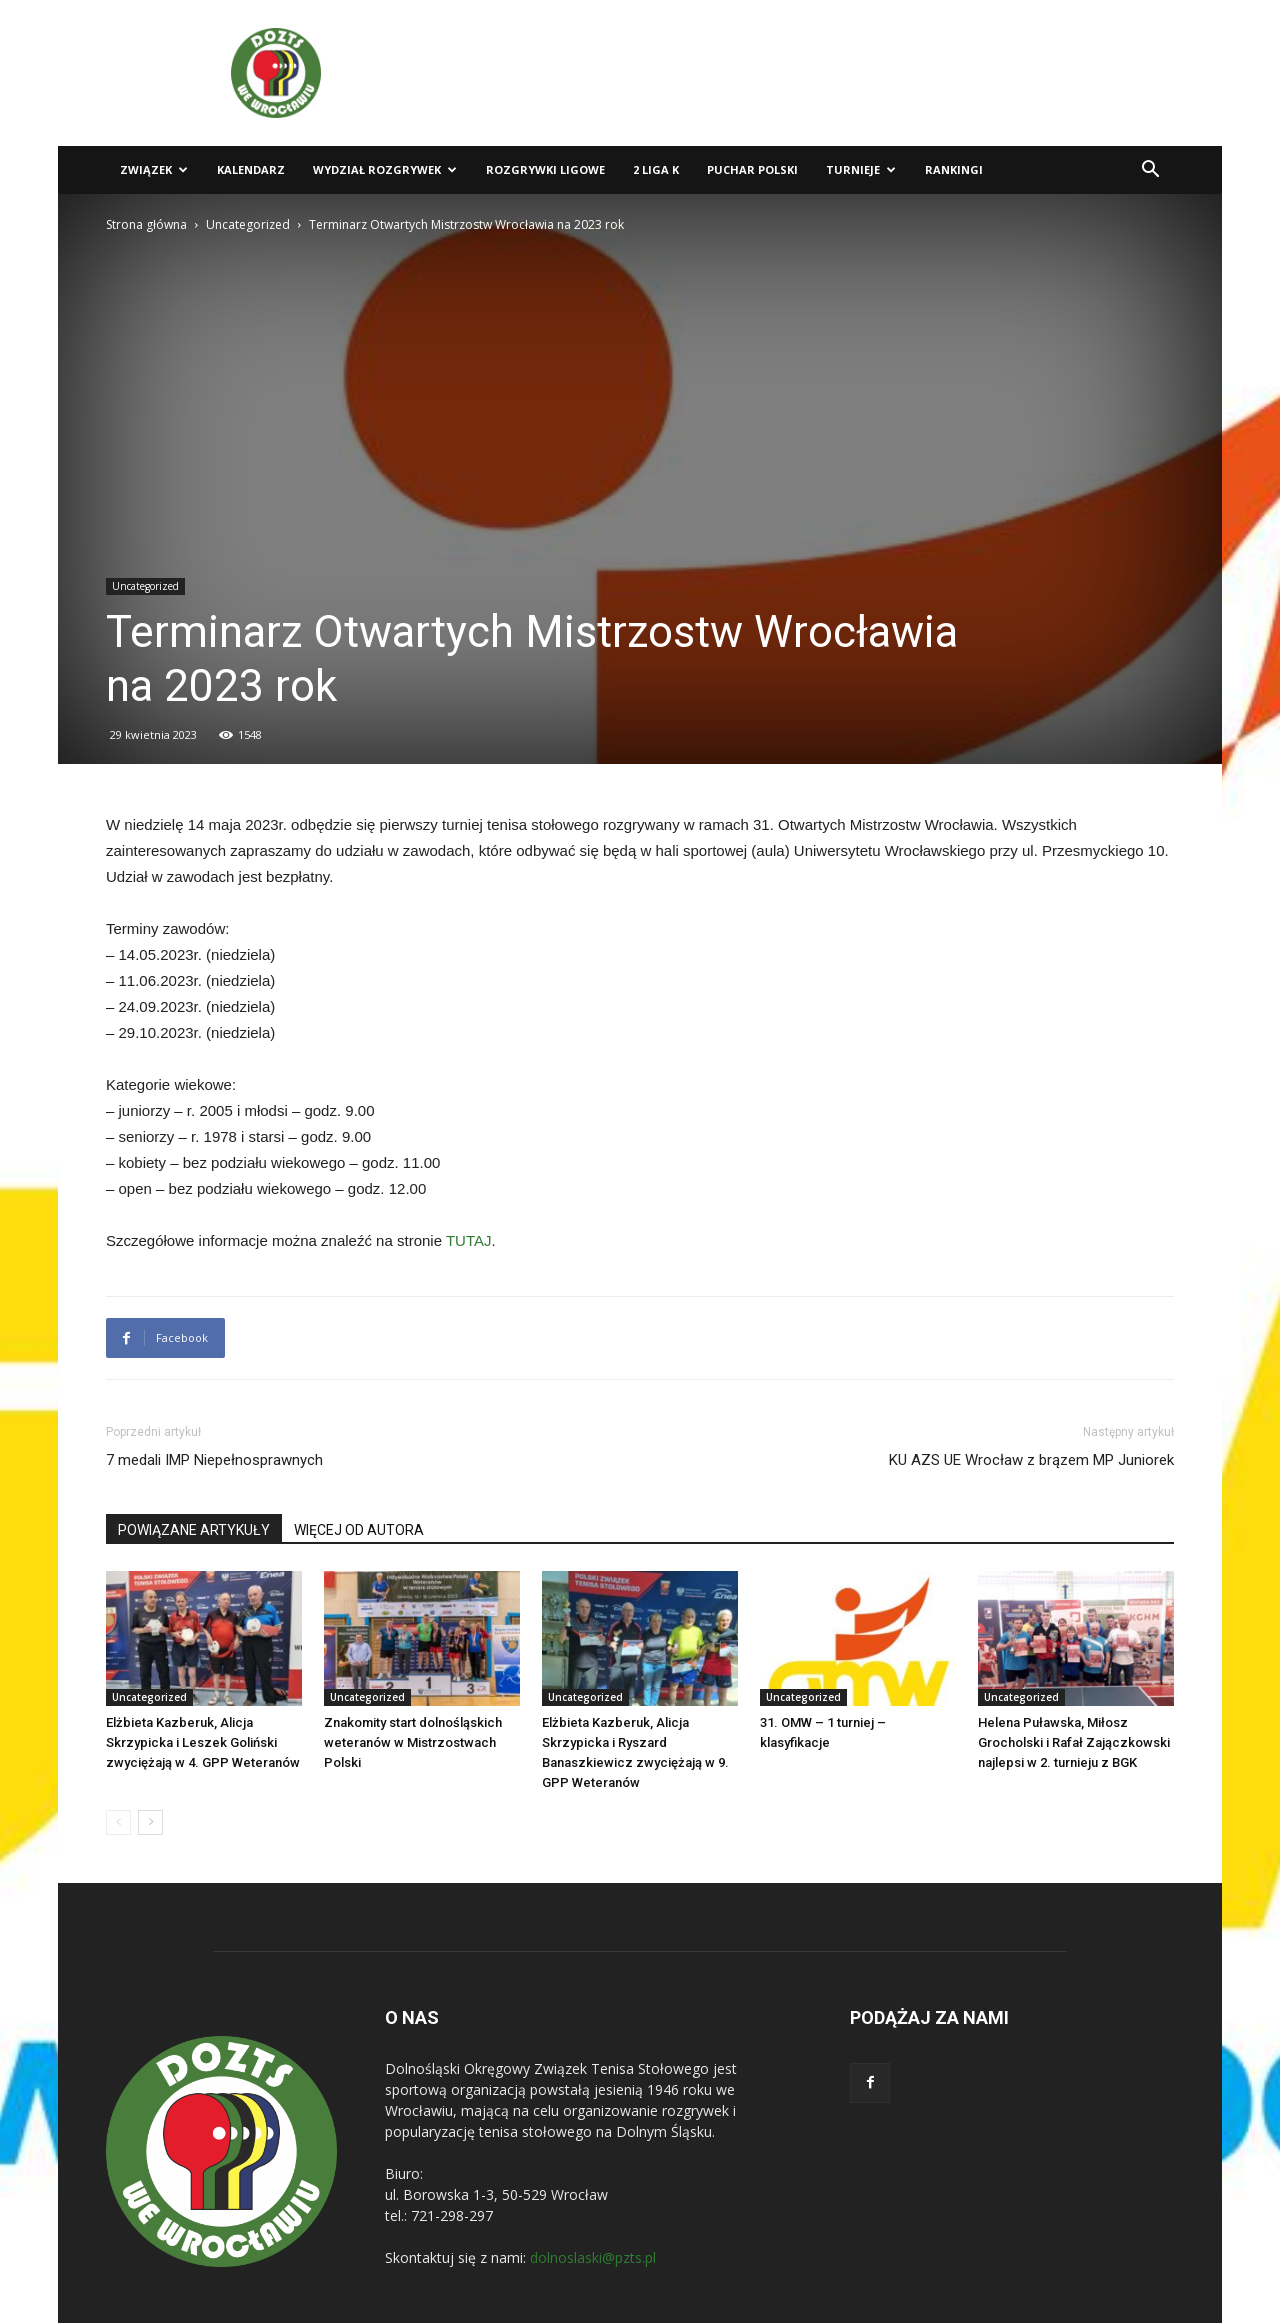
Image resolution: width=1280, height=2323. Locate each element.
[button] (1150, 171)
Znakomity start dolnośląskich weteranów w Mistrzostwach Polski (413, 1742)
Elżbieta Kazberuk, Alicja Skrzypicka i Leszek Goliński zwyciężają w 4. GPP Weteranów (203, 1742)
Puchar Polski (752, 169)
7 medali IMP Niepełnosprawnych (214, 1460)
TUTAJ (469, 1240)
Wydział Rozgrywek (385, 169)
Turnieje (861, 169)
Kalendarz (251, 169)
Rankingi (954, 169)
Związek (154, 169)
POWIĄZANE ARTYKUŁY (194, 1530)
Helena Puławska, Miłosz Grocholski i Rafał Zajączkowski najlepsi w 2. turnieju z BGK (1074, 1742)
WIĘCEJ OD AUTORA (359, 1530)
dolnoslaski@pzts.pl (593, 2257)
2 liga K (656, 169)
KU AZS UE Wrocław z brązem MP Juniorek (1031, 1460)
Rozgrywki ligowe (545, 169)
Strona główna (146, 224)
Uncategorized (248, 224)
